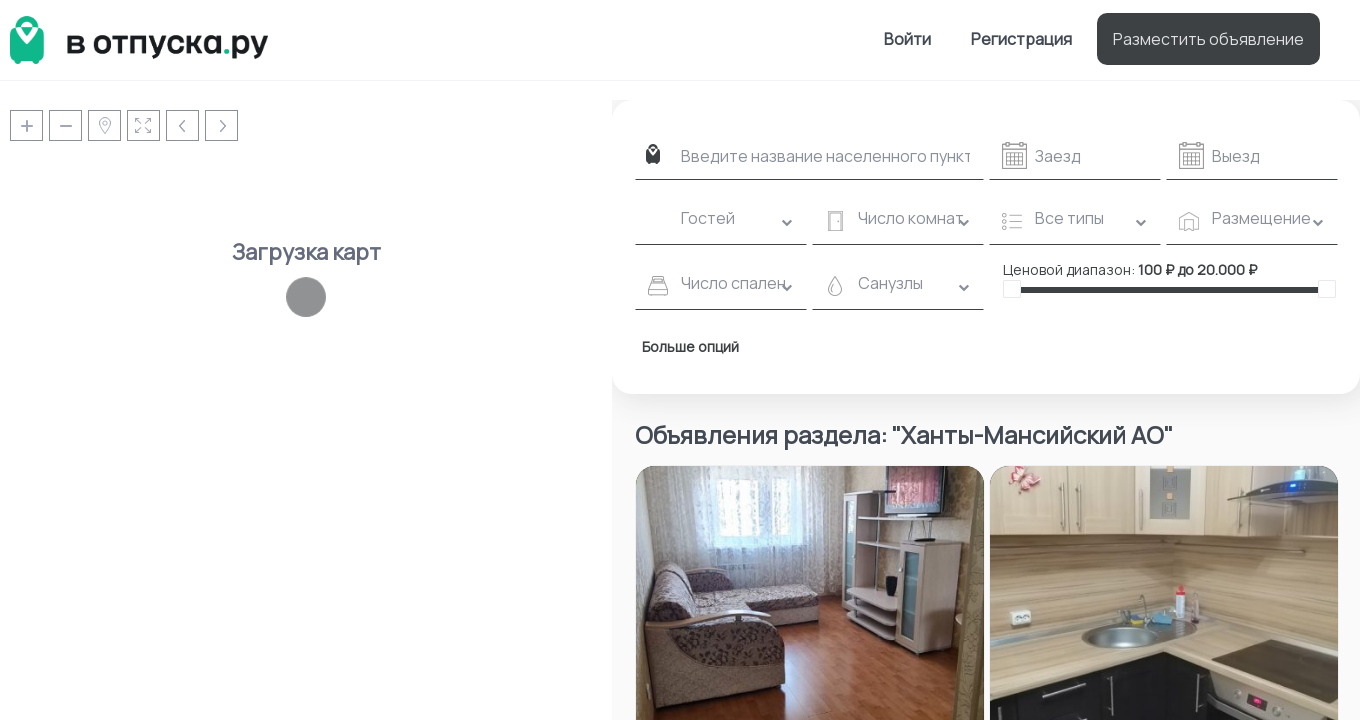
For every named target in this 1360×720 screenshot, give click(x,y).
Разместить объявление (1208, 39)
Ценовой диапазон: (1069, 269)
